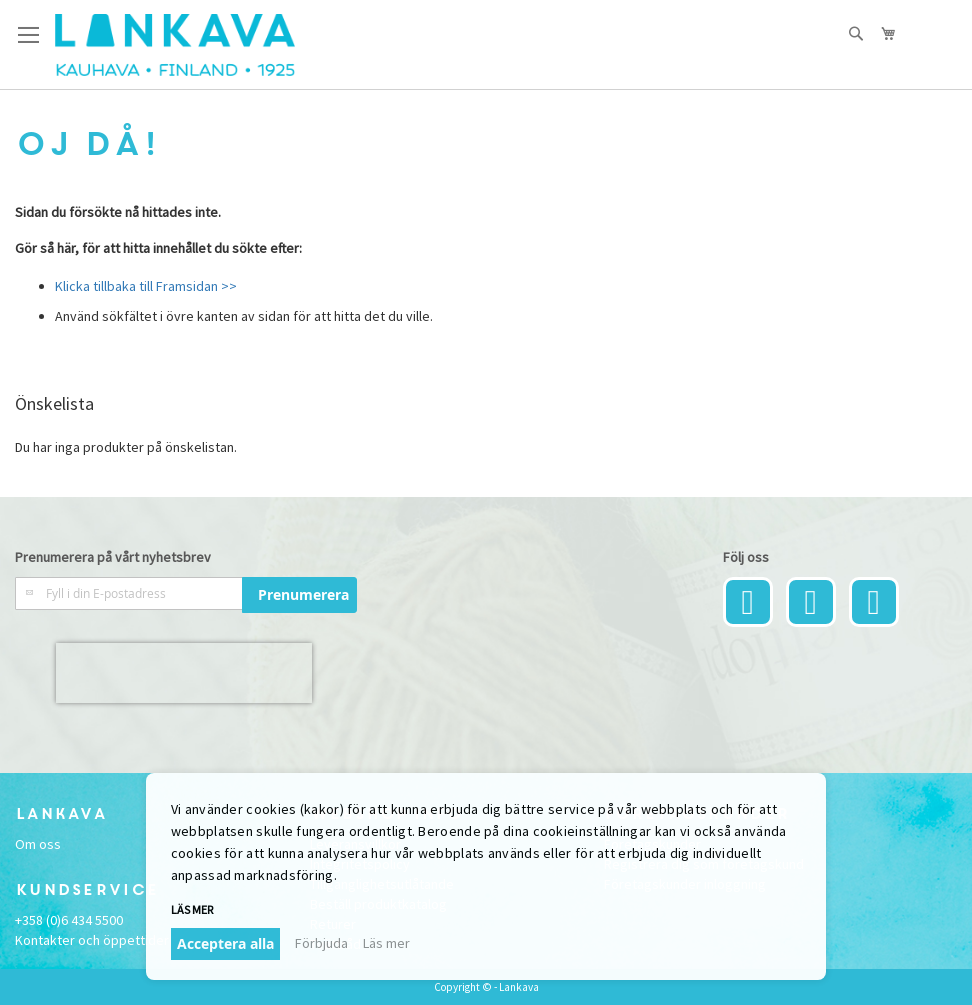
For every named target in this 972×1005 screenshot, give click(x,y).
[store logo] (175, 45)
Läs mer (192, 909)
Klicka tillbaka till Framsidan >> (146, 286)
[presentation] (184, 673)
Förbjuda (321, 943)
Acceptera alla (225, 943)
